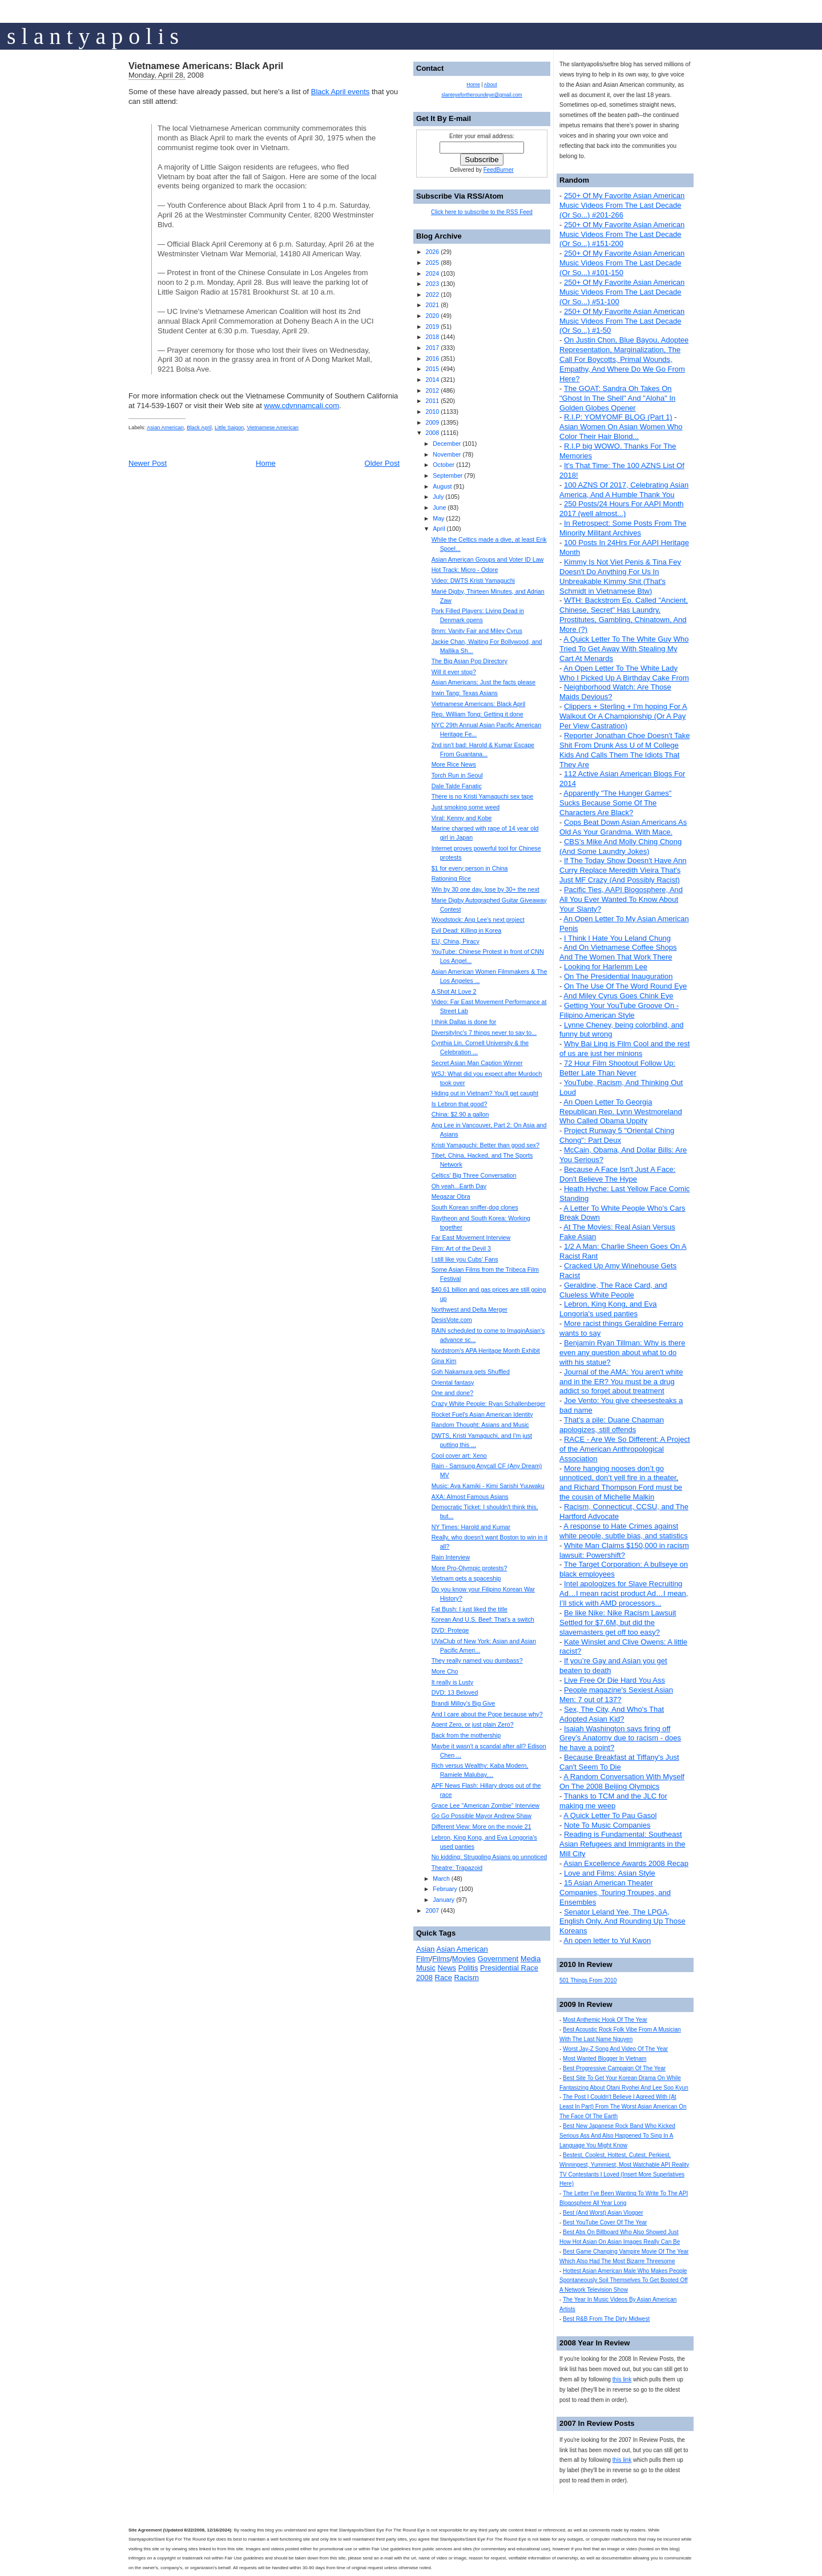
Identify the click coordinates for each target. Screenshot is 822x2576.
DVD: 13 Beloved (455, 1692)
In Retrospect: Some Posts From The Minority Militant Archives (622, 528)
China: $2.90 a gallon (460, 1114)
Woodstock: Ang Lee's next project (478, 919)
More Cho (445, 1671)
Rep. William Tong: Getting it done (477, 714)
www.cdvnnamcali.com (302, 405)
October (443, 464)
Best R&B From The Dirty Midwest (606, 2319)
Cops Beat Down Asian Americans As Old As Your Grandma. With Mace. (623, 827)
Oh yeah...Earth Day (459, 1186)
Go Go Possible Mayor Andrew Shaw (481, 1815)
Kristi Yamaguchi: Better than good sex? (485, 1145)
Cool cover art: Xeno (459, 1455)
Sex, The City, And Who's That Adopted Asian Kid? (611, 1714)
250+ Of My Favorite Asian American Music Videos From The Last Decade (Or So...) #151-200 (621, 234)
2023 (432, 283)
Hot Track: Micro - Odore (465, 569)
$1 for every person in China (470, 868)
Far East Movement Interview (471, 1237)
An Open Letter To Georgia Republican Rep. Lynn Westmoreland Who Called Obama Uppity (620, 1112)
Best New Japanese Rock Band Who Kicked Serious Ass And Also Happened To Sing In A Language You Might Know (617, 2135)
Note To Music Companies (607, 1825)
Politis (468, 1968)
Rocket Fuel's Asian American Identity (482, 1414)
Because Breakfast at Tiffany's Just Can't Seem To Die (619, 1762)
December (447, 443)
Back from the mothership (466, 1735)
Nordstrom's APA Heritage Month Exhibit (486, 1350)
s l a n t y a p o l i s (93, 36)
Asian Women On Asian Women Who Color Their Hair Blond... (621, 431)
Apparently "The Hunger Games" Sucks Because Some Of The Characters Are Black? (615, 803)
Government (498, 1958)
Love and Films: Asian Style (609, 1873)
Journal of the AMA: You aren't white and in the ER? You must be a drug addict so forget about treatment (621, 1382)
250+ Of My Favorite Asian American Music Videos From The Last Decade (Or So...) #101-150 (621, 263)
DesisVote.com (452, 1319)
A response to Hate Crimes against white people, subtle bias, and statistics (623, 1531)
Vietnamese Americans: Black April (205, 66)
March (441, 1878)
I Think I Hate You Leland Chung (617, 938)
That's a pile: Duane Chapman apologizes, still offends (611, 1425)
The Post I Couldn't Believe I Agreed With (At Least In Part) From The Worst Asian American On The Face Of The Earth (623, 2106)
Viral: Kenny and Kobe (462, 818)
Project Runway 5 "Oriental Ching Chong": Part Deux (616, 1135)
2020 (432, 315)
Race (443, 1977)
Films (441, 1958)
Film (423, 1958)
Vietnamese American (273, 427)
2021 (432, 304)
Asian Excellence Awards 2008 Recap (625, 1863)
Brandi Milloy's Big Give (463, 1703)
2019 (432, 326)
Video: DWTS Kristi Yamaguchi (473, 580)
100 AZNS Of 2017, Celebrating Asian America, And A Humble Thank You (623, 490)
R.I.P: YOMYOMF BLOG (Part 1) (618, 417)
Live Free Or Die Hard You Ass (614, 1680)
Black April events (340, 91)
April (439, 528)
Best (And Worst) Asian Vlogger (603, 2213)
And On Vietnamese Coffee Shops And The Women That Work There (618, 952)
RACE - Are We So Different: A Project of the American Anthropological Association (624, 1449)
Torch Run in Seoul (457, 775)
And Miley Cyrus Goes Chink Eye (618, 995)
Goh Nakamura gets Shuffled (471, 1371)
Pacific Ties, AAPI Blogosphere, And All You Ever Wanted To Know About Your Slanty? (621, 899)
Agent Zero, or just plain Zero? (473, 1724)
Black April (199, 427)
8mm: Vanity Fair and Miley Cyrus (477, 630)
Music (426, 1968)
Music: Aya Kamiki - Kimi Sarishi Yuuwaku (488, 1485)
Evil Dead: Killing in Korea (467, 930)
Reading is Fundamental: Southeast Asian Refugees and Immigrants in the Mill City (622, 1844)
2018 (432, 336)
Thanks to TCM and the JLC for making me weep (613, 1801)
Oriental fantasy (453, 1382)
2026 (432, 251)
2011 (432, 400)
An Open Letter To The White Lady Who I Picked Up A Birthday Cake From (624, 673)
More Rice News (454, 764)
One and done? (452, 1392)
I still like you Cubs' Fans (465, 1259)
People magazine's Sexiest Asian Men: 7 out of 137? (616, 1695)
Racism (466, 1977)
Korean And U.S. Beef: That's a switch (483, 1619)
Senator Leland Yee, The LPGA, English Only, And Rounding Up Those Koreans (622, 1922)
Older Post (382, 463)
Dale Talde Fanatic (457, 786)
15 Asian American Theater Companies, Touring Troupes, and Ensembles (615, 1892)
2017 (432, 347)
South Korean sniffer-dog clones (475, 1207)
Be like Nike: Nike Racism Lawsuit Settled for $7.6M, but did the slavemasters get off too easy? (617, 1622)
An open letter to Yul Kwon (607, 1940)
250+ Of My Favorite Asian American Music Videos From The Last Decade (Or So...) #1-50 (621, 321)
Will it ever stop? (454, 671)
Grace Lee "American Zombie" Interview (485, 1805)
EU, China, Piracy (456, 941)
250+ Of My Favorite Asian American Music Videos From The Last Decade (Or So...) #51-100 (621, 292)
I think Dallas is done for (464, 1021)
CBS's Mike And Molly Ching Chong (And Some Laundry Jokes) (620, 846)
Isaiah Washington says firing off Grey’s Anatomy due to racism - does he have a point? (620, 1738)
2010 (432, 411)
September (447, 475)
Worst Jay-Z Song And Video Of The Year (615, 2049)
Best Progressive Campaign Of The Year (614, 2068)
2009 (432, 422)
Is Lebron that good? (459, 1103)
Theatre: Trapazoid (457, 1867)
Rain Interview (451, 1557)
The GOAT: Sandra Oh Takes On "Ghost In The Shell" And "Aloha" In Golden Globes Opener (617, 398)
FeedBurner (498, 170)
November (447, 454)
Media (531, 1958)
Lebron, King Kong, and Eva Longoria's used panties (608, 1309)
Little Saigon (229, 427)
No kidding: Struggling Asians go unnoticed (489, 1856)
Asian (425, 1949)
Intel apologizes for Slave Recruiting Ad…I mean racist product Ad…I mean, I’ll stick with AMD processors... (623, 1593)
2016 (432, 358)
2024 (432, 273)
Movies (464, 1958)
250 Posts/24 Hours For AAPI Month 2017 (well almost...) (621, 508)
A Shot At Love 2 (454, 991)
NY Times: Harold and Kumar (471, 1526)
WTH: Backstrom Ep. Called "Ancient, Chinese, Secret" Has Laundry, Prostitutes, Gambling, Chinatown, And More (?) (623, 615)
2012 (432, 390)
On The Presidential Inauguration (618, 976)
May (438, 518)
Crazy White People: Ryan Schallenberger (489, 1403)
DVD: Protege (450, 1630)
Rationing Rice (451, 878)
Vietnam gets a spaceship (466, 1578)
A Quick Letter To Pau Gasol (609, 1815)
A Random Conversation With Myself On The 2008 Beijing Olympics (621, 1781)
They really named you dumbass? (477, 1660)
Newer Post (147, 463)
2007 (432, 1910)
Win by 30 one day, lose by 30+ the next (485, 889)
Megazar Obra (451, 1196)
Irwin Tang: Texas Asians (465, 693)
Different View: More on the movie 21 (481, 1826)
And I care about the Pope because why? (487, 1714)
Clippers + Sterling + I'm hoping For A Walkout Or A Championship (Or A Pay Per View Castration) (623, 716)
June (439, 507)
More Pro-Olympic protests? (469, 1568)
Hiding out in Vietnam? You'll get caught (485, 1093)
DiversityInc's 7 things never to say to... (484, 1032)
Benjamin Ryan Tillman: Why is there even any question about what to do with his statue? (622, 1352)
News (447, 1968)
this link (622, 2379)
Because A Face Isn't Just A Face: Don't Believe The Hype (617, 1174)
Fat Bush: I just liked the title (469, 1609)
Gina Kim (444, 1360)
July (438, 496)
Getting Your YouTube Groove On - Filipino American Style (619, 1010)
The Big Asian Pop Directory (469, 661)
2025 (432, 262)
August (442, 486)
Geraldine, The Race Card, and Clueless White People (613, 1290)
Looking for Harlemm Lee (605, 966)
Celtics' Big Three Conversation (474, 1175)
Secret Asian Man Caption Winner (477, 1062)
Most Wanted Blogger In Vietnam (604, 2058)
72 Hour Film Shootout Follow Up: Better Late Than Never (617, 1068)
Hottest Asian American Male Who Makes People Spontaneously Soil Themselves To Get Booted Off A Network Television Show (623, 2280)
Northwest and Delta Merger (469, 1309)
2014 (432, 379)
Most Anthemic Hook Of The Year (605, 2020)
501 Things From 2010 (587, 1980)
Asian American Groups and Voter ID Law (488, 559)
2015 (432, 368)
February (445, 1888)
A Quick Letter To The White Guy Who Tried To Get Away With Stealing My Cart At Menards (623, 649)
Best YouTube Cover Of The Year (605, 2222)
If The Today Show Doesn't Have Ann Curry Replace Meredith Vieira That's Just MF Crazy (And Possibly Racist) (622, 870)
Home (266, 463)
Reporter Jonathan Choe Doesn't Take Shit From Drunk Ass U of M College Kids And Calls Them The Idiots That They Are (624, 750)
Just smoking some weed (466, 807)
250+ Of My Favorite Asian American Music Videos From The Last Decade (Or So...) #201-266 (621, 205)
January (443, 1899)
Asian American (165, 427)
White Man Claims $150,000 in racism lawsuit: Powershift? (624, 1550)
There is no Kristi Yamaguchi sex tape (482, 796)
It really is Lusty (452, 1682)
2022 (432, 294)
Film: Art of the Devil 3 (461, 1248)
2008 (432, 432)
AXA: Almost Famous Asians (470, 1496)
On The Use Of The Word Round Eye (625, 986)
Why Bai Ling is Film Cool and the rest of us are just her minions (624, 1048)
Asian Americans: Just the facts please (483, 682)
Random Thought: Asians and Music (480, 1424)
